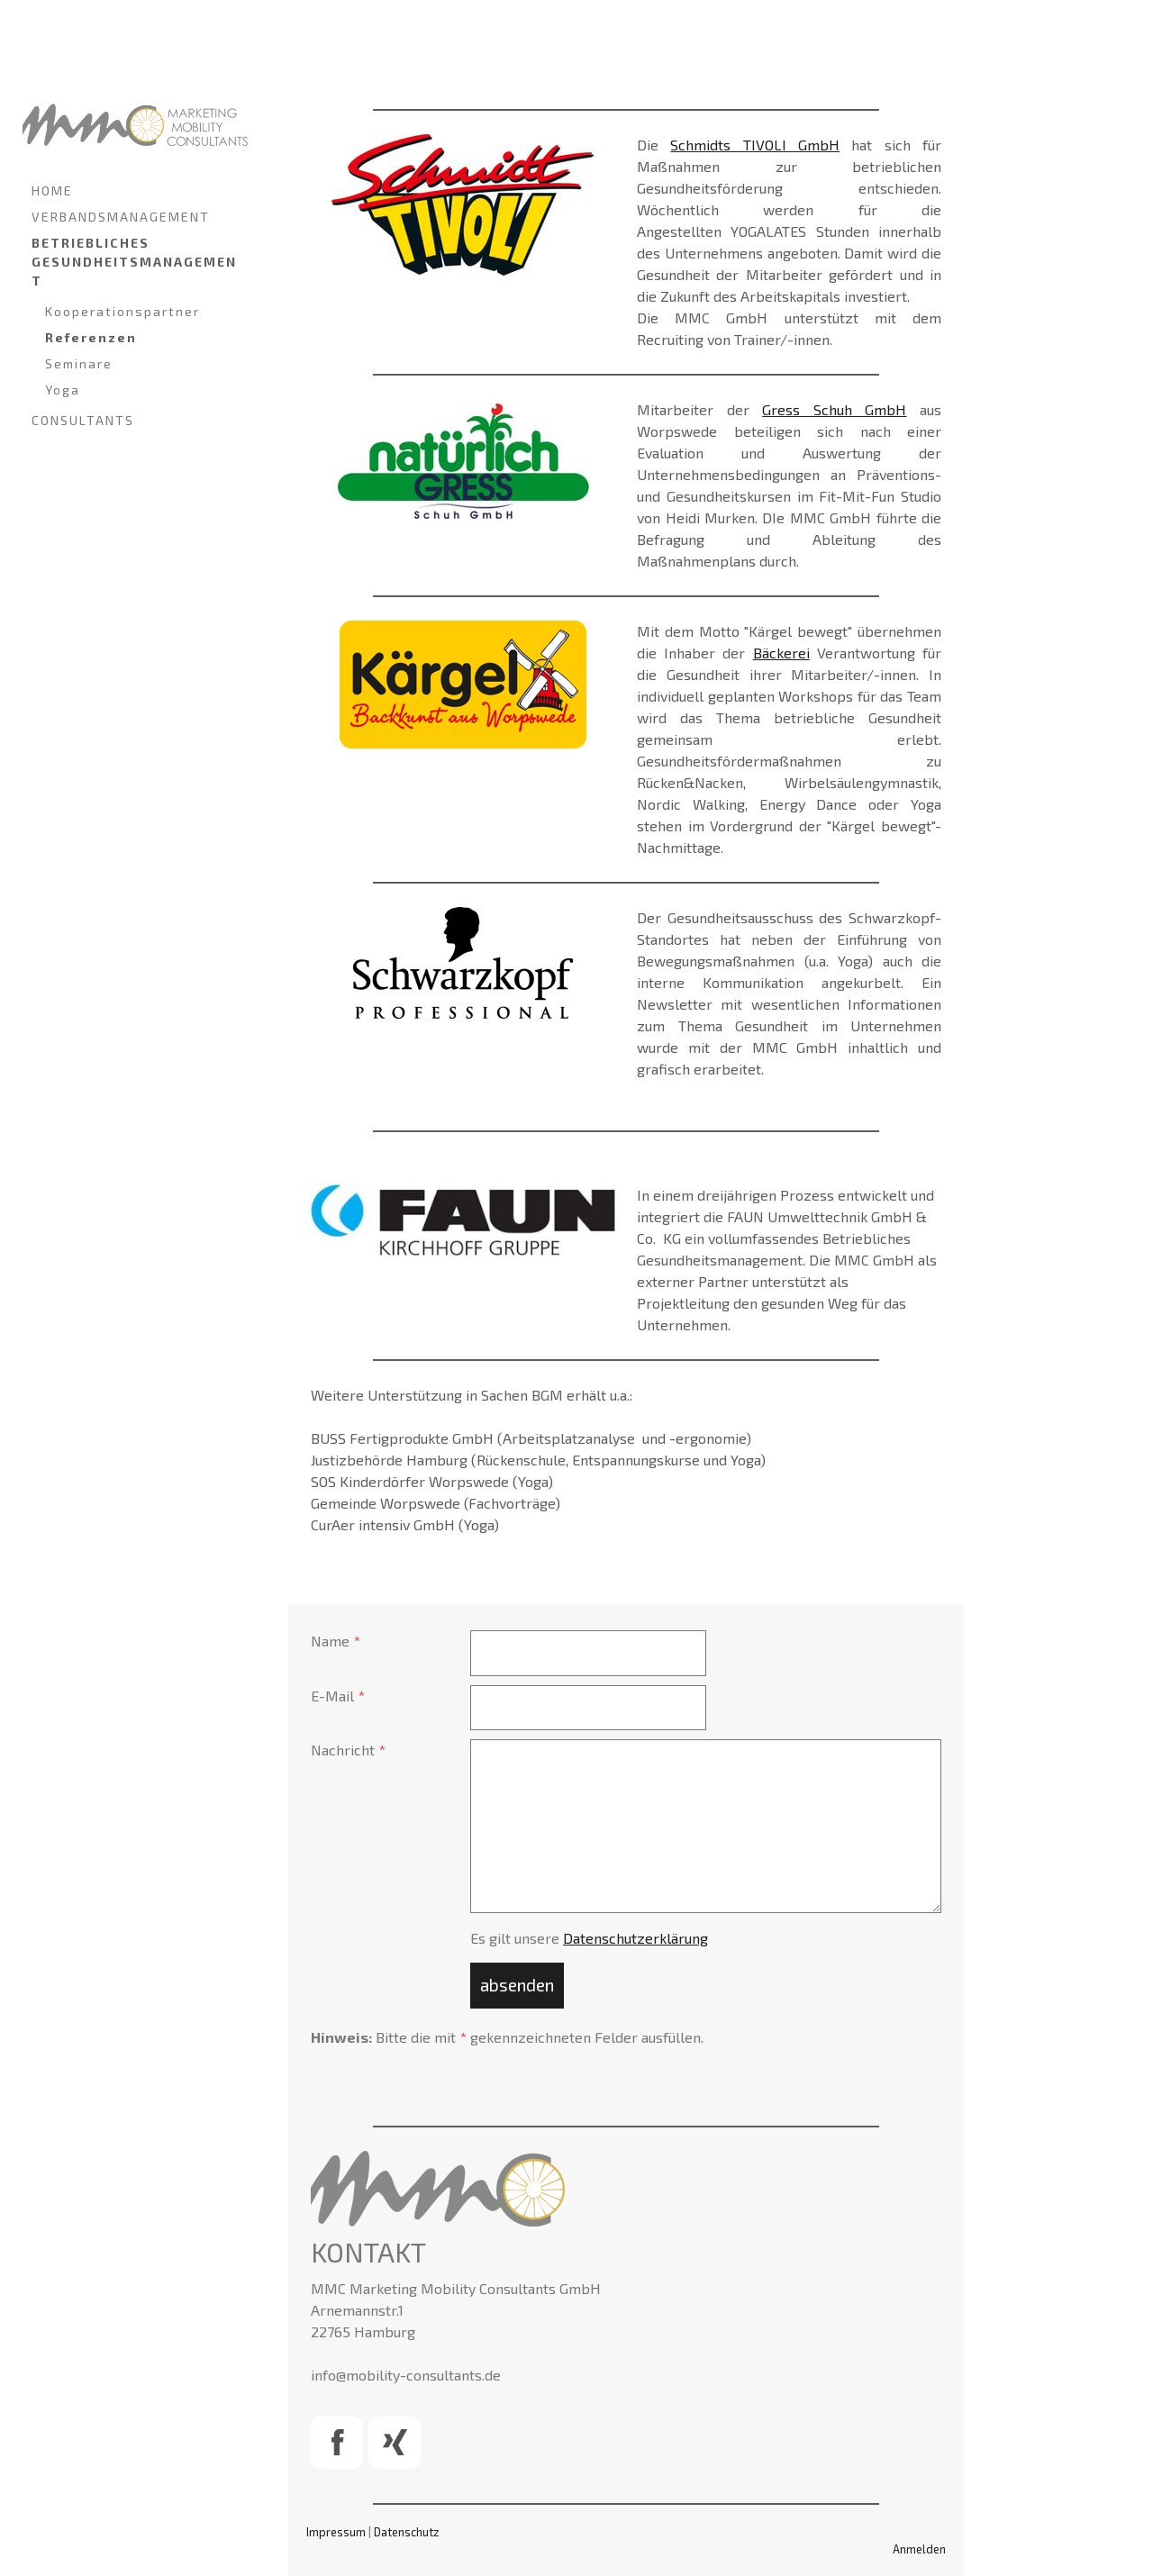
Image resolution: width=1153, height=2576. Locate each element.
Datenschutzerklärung (635, 1937)
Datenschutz (407, 2532)
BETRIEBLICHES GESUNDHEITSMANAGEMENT (134, 261)
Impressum (336, 2532)
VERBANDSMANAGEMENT (121, 216)
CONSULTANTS (83, 420)
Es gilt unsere (589, 1937)
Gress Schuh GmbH (834, 409)
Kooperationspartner (122, 311)
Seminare (79, 363)
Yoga (62, 389)
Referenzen (91, 337)
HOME (52, 190)
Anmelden (919, 2549)
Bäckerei (781, 652)
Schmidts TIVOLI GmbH (755, 144)
